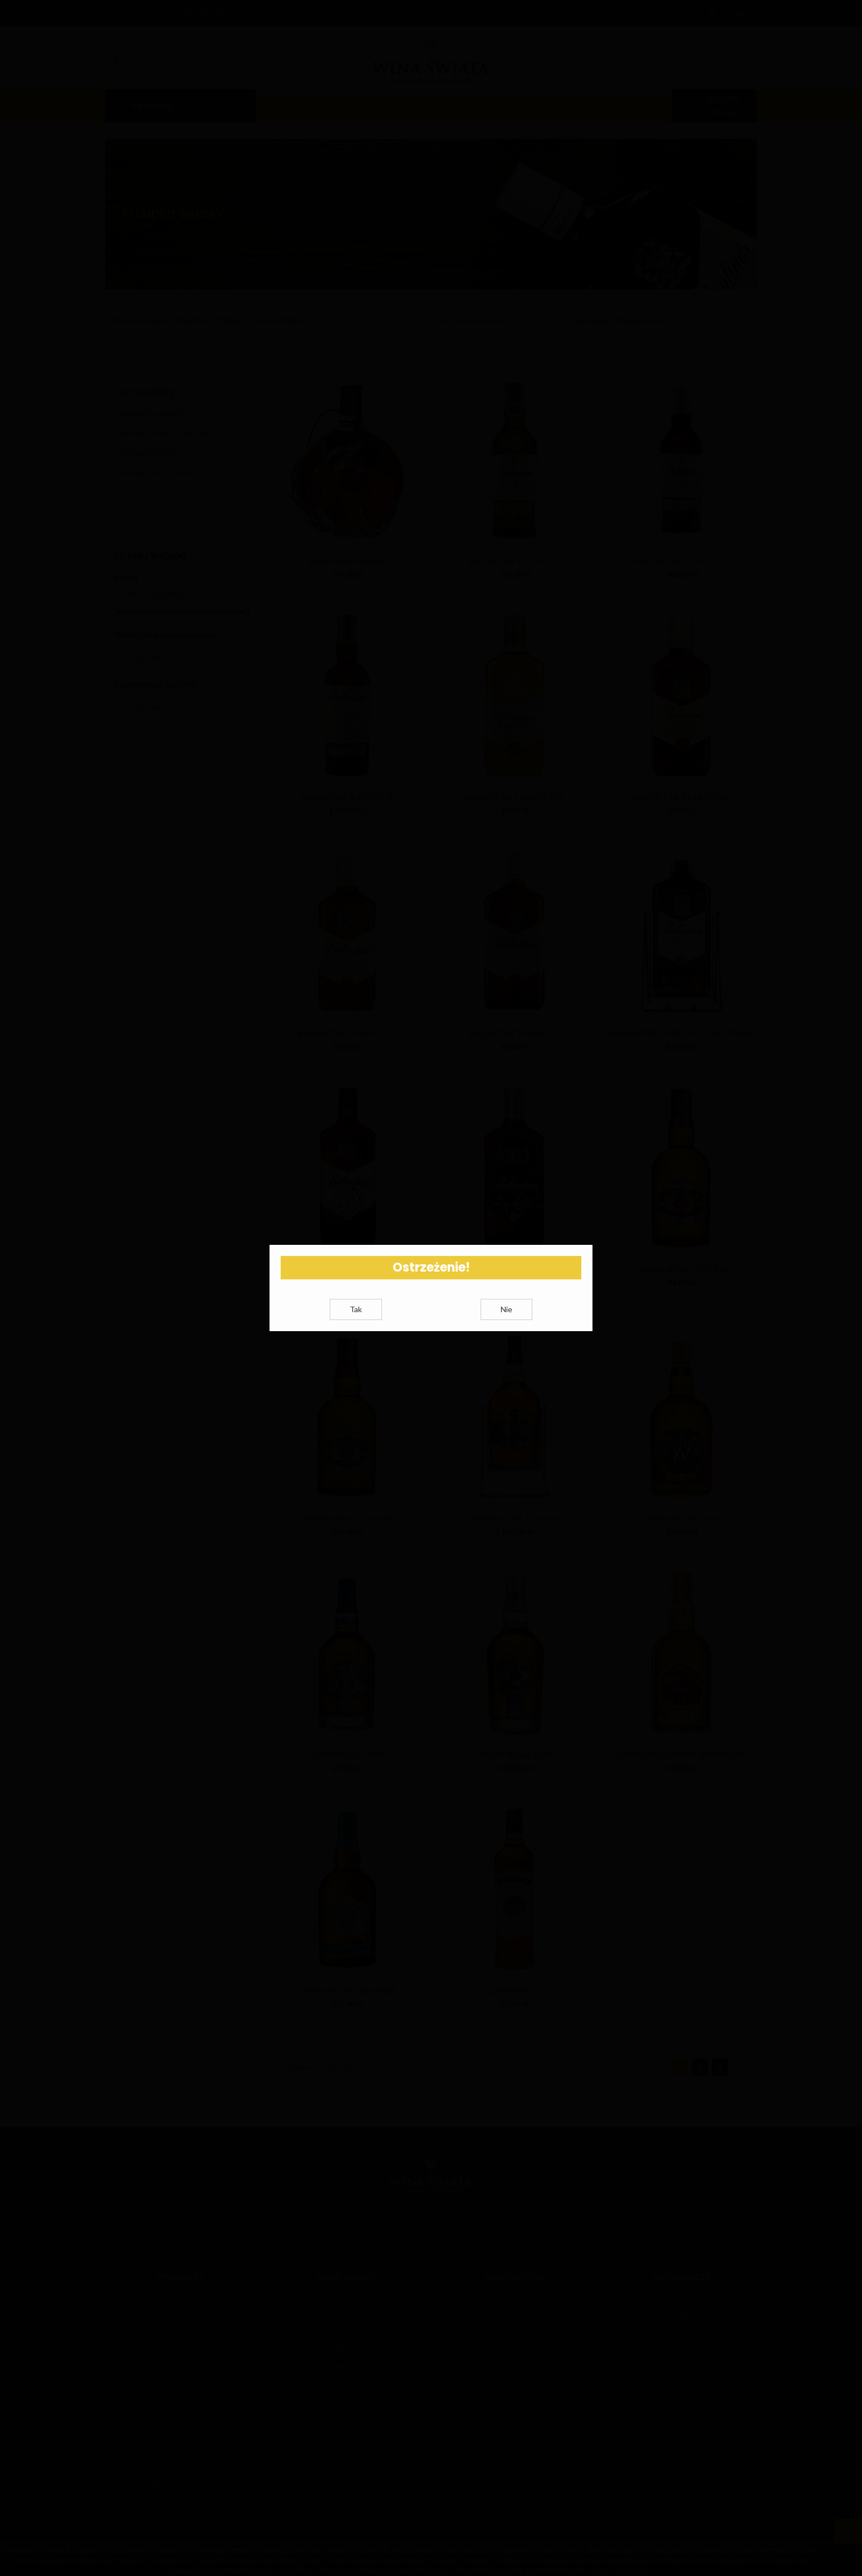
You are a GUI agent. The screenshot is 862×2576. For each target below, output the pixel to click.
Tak (356, 1322)
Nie (506, 1322)
